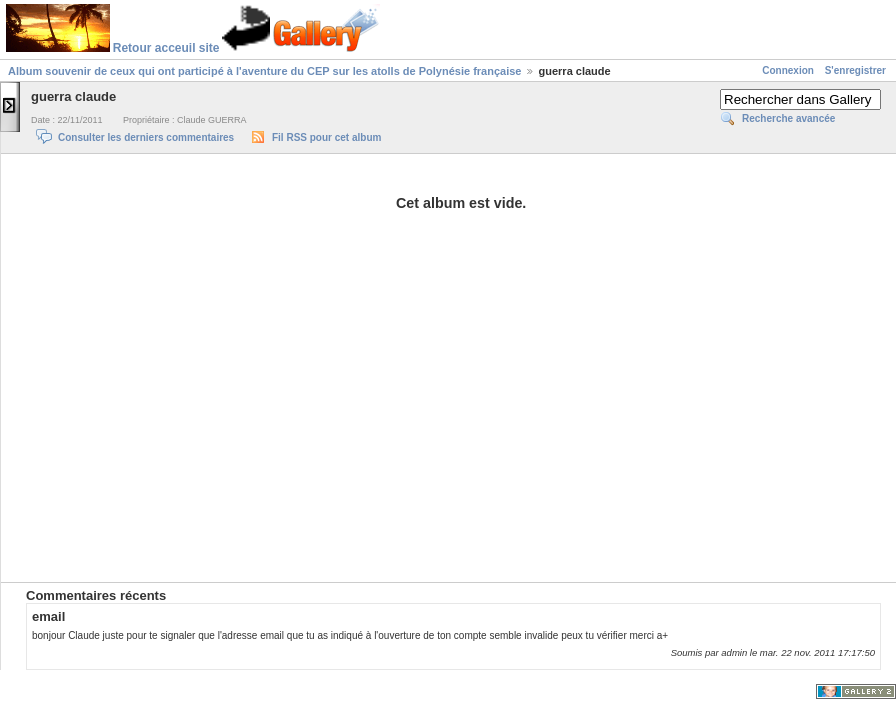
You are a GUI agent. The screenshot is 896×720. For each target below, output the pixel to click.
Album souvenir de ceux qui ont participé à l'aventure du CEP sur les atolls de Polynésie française (264, 71)
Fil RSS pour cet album (326, 137)
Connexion (788, 70)
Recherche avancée (788, 118)
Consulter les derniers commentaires (146, 137)
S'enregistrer (855, 70)
